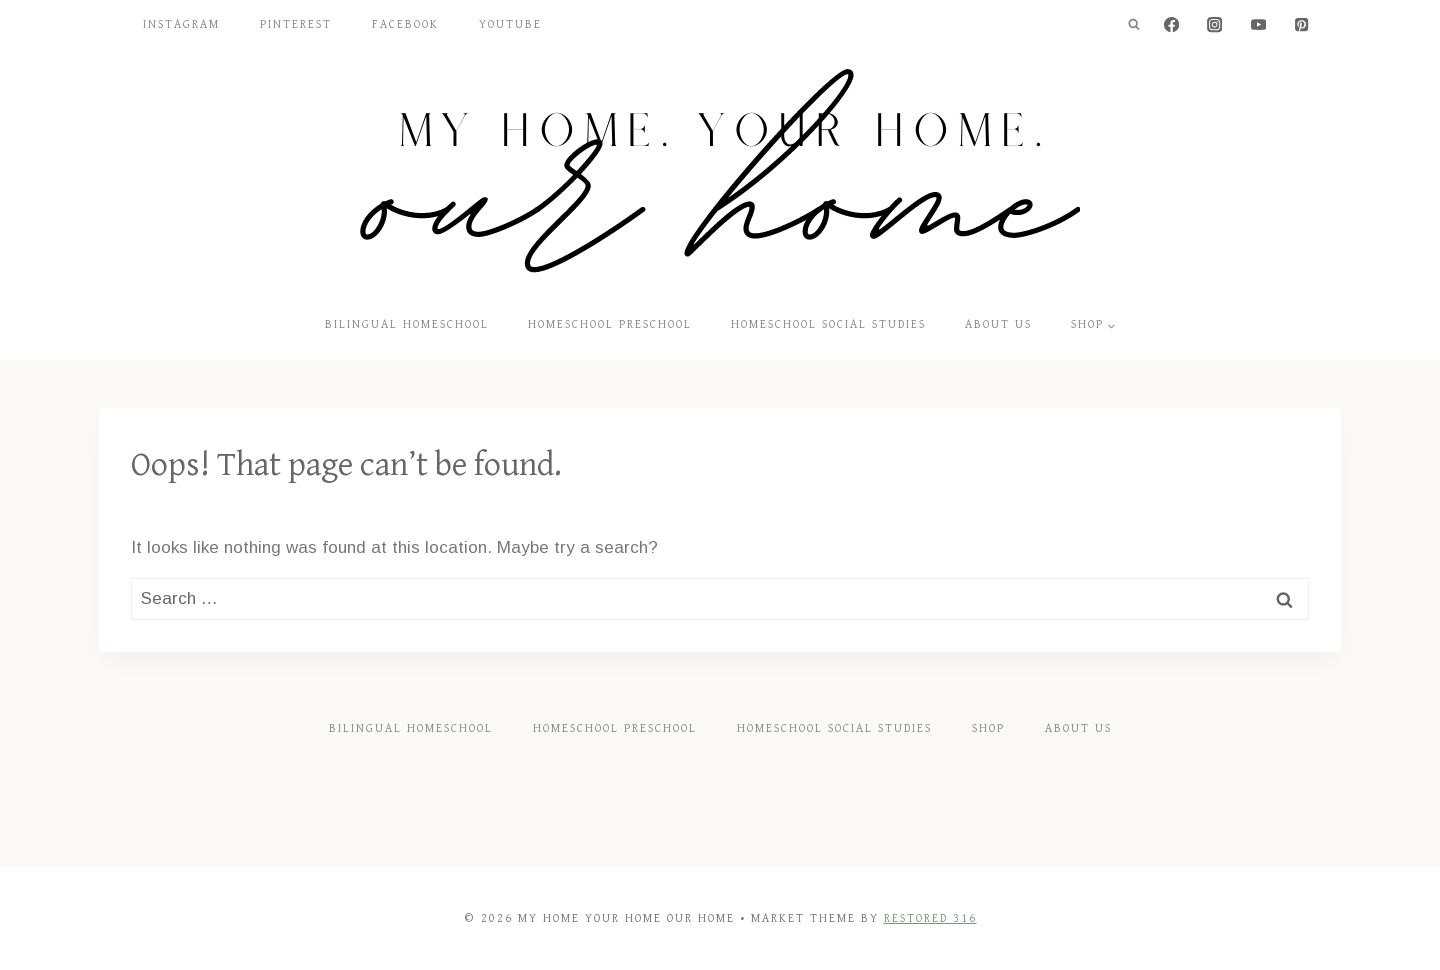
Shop (988, 728)
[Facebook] (1171, 25)
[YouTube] (1258, 25)
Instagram (181, 24)
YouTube (510, 24)
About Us (998, 324)
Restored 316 (930, 918)
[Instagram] (1215, 25)
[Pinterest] (1301, 25)
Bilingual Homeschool (407, 324)
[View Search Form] (1134, 25)
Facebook (405, 24)
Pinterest (296, 24)
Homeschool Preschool (610, 324)
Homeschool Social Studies (828, 324)
